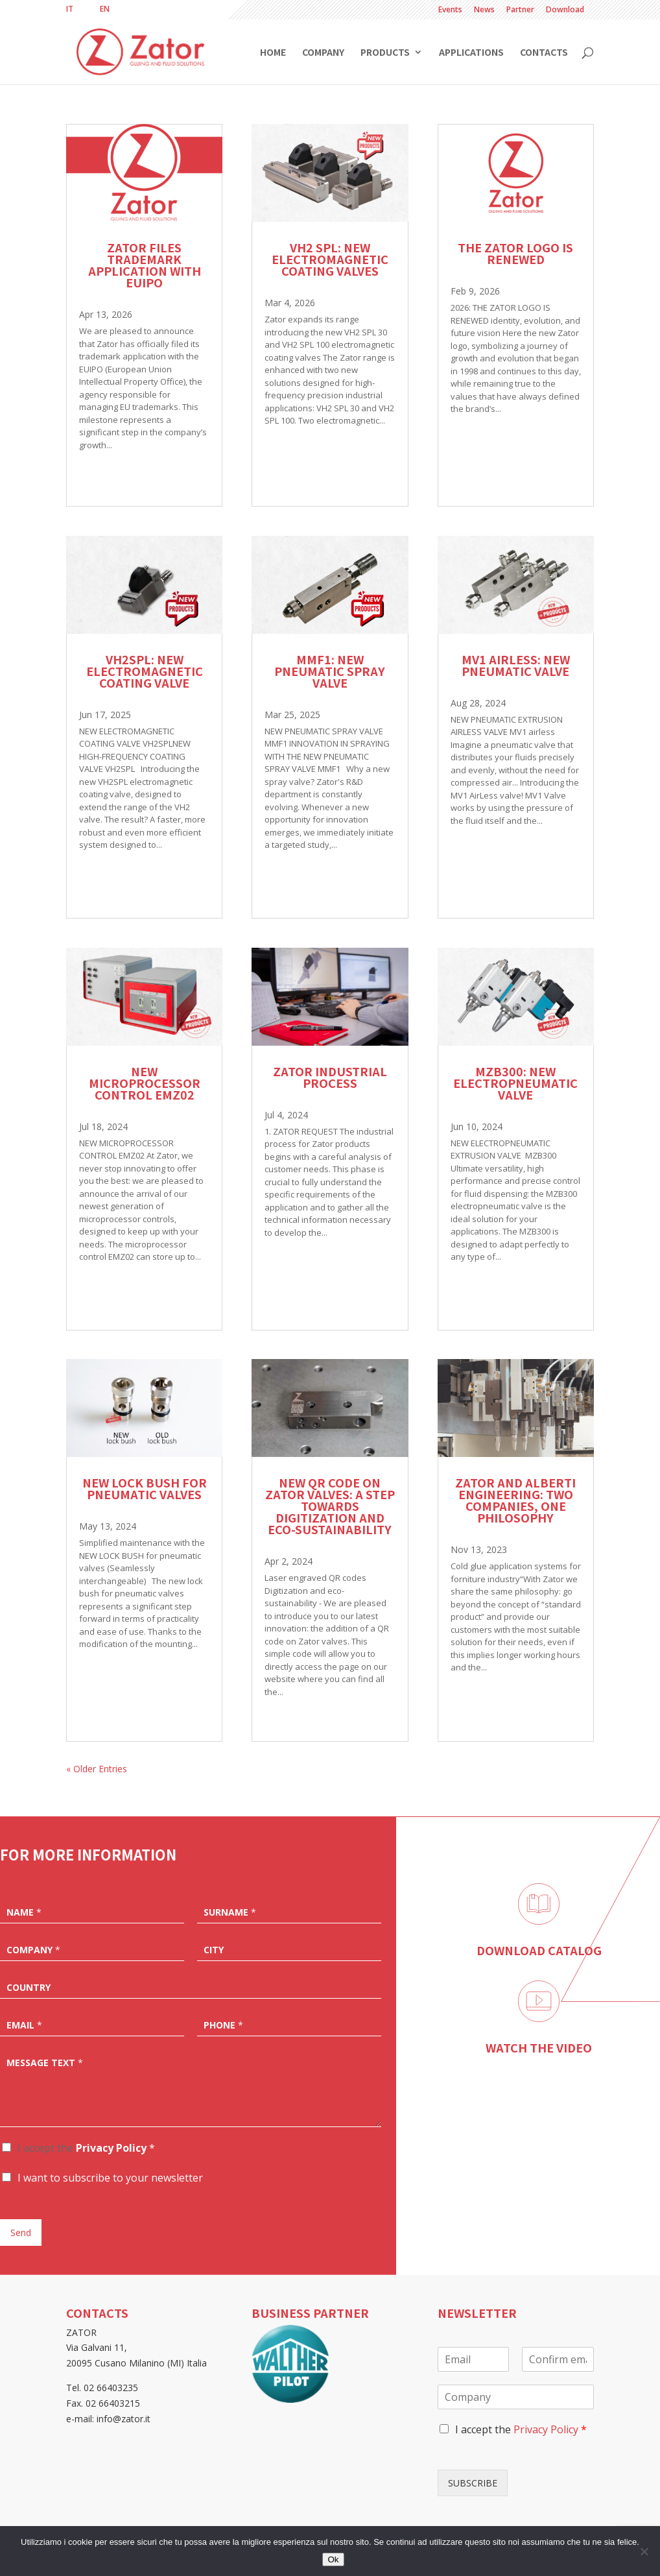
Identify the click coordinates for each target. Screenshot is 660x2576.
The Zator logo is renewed (515, 253)
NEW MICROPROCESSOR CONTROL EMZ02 (144, 1083)
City (214, 1950)
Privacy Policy (111, 2148)
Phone (223, 2025)
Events (450, 10)
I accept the (86, 2148)
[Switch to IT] (69, 9)
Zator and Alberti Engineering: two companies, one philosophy (515, 1500)
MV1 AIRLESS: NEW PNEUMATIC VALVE (516, 665)
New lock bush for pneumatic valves (144, 1488)
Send (20, 2232)
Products (385, 52)
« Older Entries (96, 1769)
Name (23, 1912)
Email (24, 2025)
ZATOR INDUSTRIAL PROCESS (330, 1077)
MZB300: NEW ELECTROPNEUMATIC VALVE (515, 1083)
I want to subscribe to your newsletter (110, 2178)
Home (273, 52)
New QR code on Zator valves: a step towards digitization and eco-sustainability (330, 1505)
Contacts (544, 52)
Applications (471, 52)
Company (323, 52)
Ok (332, 2559)
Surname (230, 1912)
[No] (643, 2551)
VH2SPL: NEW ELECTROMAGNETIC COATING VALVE (144, 671)
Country (28, 1987)
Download (565, 10)
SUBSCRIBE (472, 2483)
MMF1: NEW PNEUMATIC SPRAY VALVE (329, 671)
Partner (520, 10)
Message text (44, 2063)
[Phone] (289, 2024)
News (484, 10)
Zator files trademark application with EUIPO (144, 265)
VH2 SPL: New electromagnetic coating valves (330, 259)
